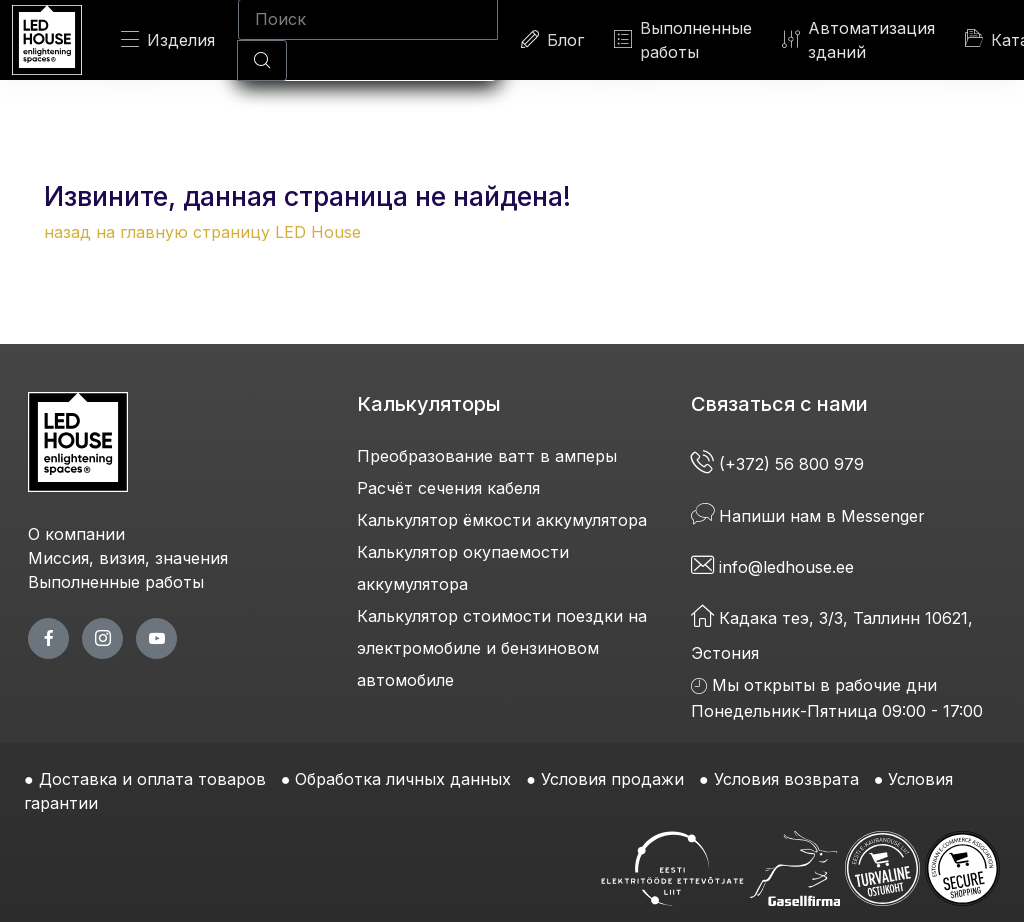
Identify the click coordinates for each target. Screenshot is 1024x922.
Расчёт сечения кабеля (448, 488)
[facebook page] (48, 638)
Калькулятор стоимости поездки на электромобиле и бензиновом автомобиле (502, 648)
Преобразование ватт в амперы (487, 456)
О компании (76, 534)
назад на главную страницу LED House (202, 232)
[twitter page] (102, 638)
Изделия (168, 39)
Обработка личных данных (403, 779)
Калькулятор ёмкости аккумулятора (502, 520)
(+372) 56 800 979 (780, 464)
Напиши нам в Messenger (808, 516)
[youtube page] (156, 638)
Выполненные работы (683, 40)
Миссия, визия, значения (128, 558)
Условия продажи (612, 779)
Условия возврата (786, 779)
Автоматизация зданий (858, 40)
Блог (552, 39)
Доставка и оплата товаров (152, 779)
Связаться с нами (779, 404)
